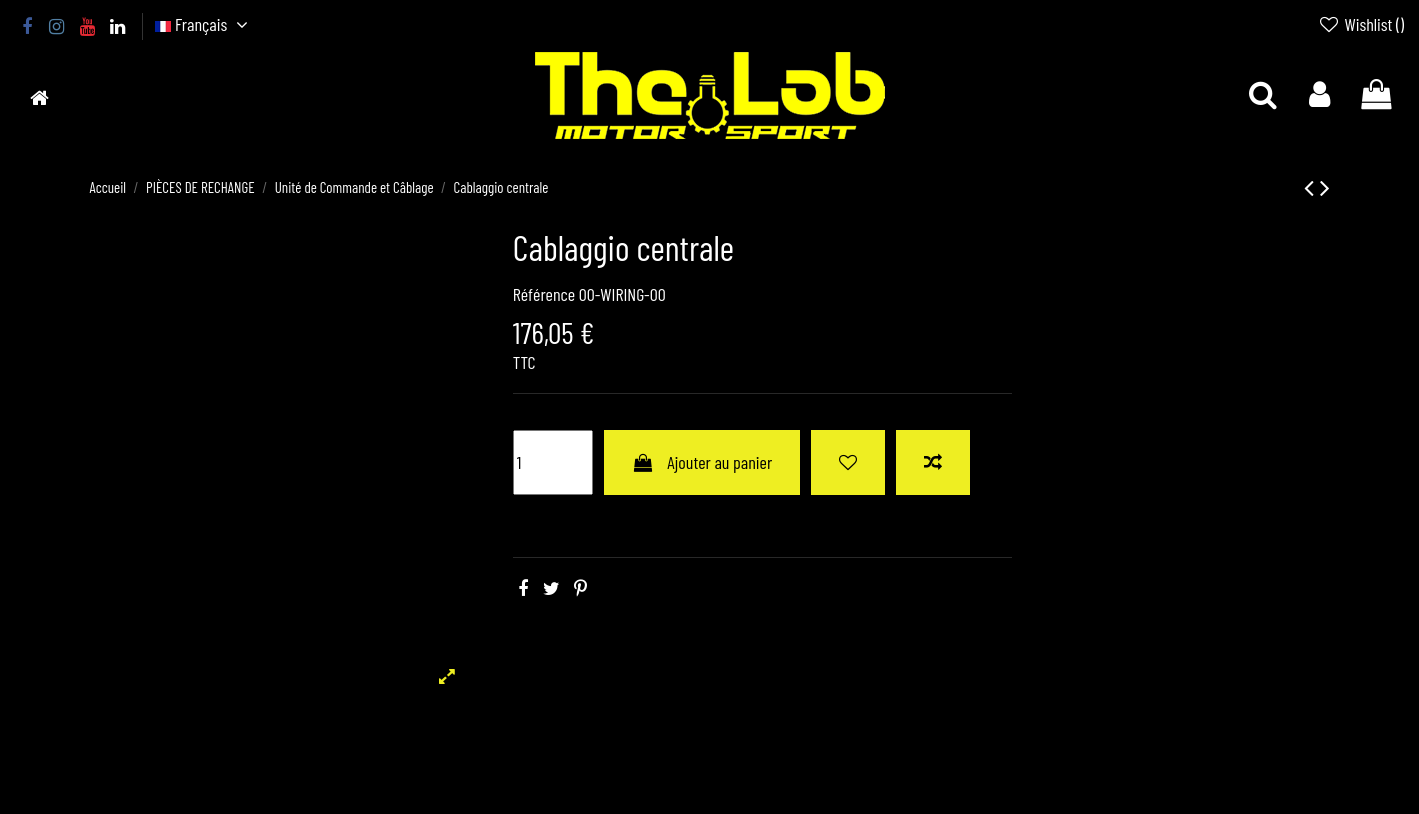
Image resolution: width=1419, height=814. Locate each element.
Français (204, 24)
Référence (544, 294)
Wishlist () (1361, 24)
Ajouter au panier (702, 462)
